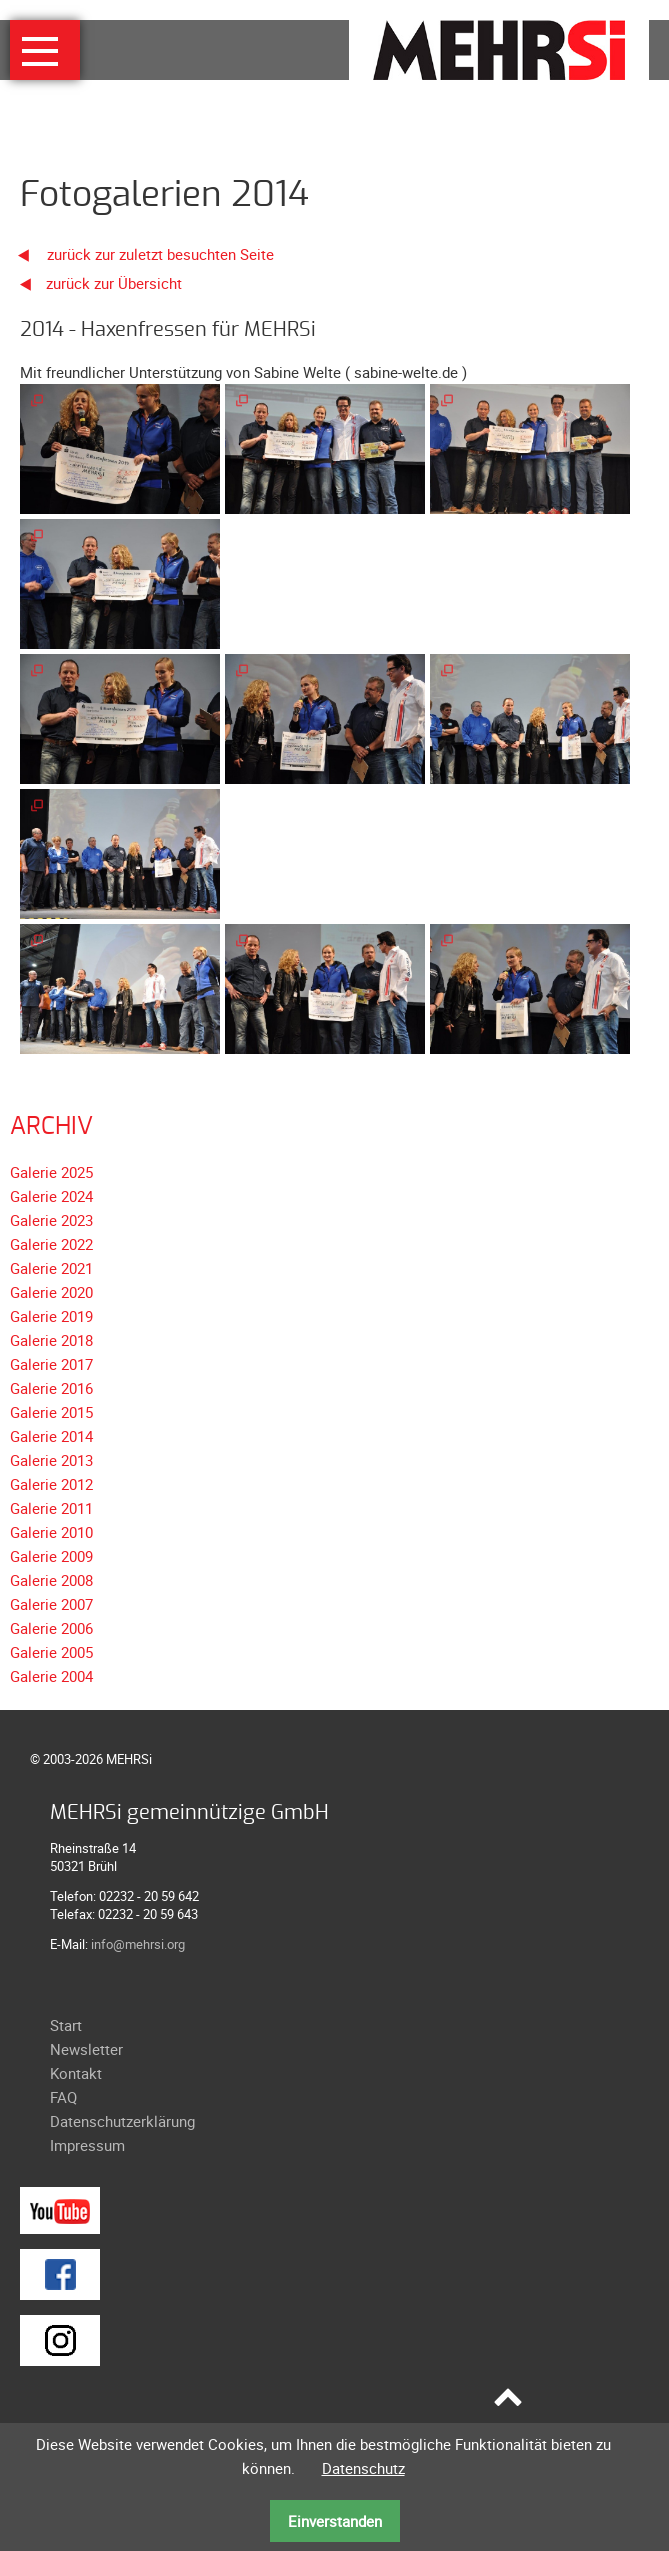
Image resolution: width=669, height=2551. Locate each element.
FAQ (63, 2097)
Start (66, 2025)
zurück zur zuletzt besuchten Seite (139, 254)
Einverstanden (335, 2521)
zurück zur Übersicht (114, 283)
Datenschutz (363, 2468)
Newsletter (86, 2049)
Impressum (87, 2145)
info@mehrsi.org (138, 1944)
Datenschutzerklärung (122, 2121)
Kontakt (76, 2073)
